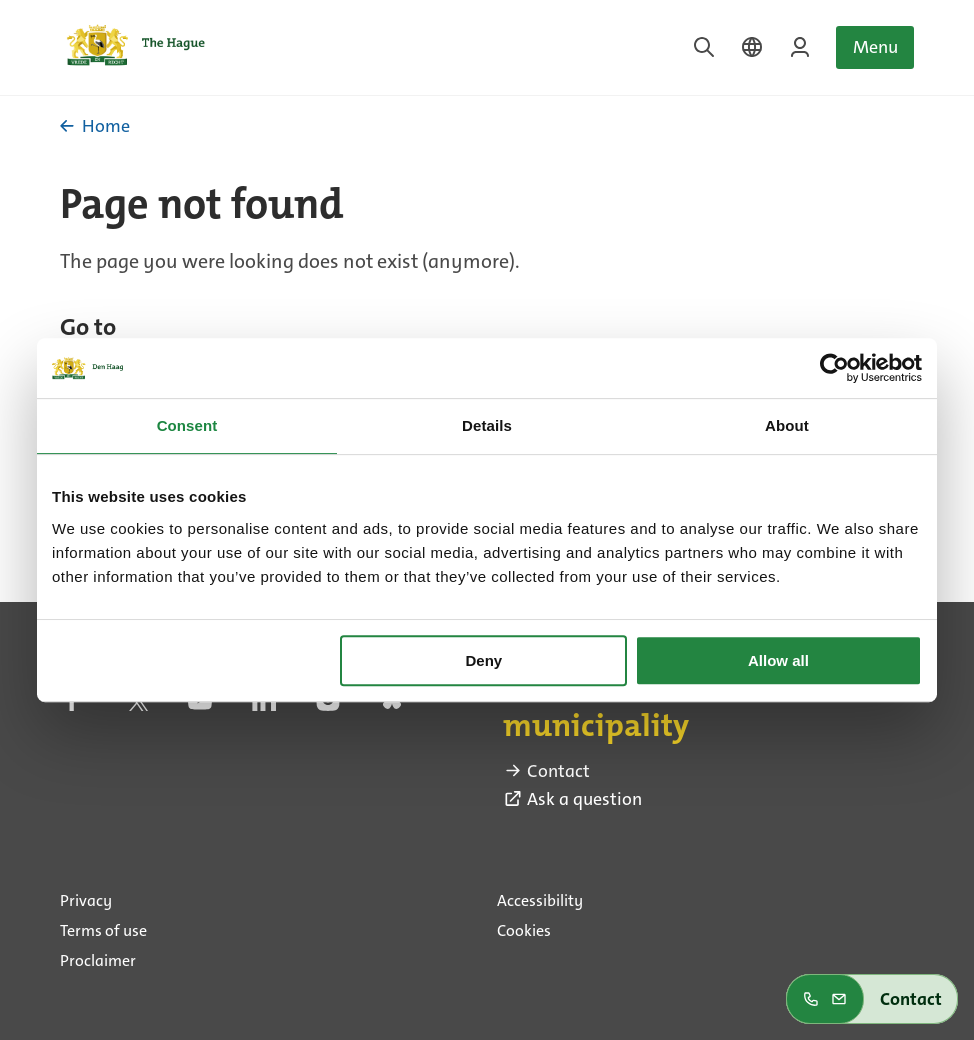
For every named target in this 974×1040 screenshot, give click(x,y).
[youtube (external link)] (200, 706)
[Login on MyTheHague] (800, 47)
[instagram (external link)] (328, 706)
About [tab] (787, 425)
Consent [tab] (187, 425)
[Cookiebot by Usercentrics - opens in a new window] (834, 368)
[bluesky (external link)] (392, 706)
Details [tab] (487, 425)
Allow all (778, 660)
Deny (484, 660)
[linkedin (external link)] (264, 706)
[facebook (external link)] (72, 706)
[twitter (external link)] (136, 706)
